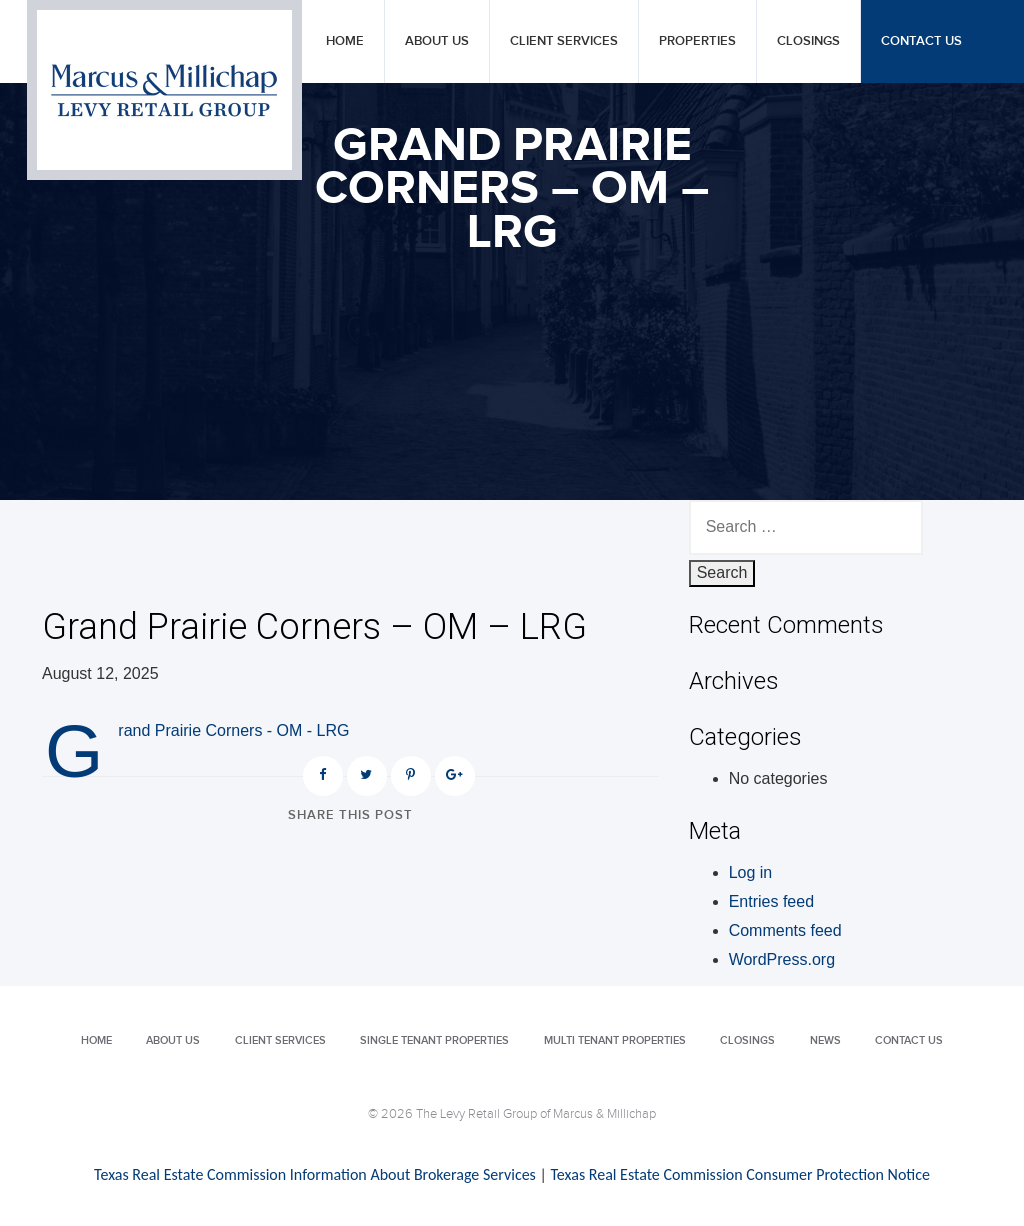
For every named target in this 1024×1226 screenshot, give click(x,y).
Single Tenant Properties (434, 1040)
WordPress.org (782, 959)
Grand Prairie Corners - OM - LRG (233, 730)
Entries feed (771, 901)
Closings (808, 41)
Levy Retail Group (164, 90)
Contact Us (921, 41)
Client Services (564, 41)
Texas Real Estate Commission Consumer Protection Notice (739, 1174)
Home (345, 41)
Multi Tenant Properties (615, 1040)
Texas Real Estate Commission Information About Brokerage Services (315, 1174)
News (825, 1040)
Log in (751, 872)
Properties (697, 41)
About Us (437, 41)
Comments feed (785, 930)
